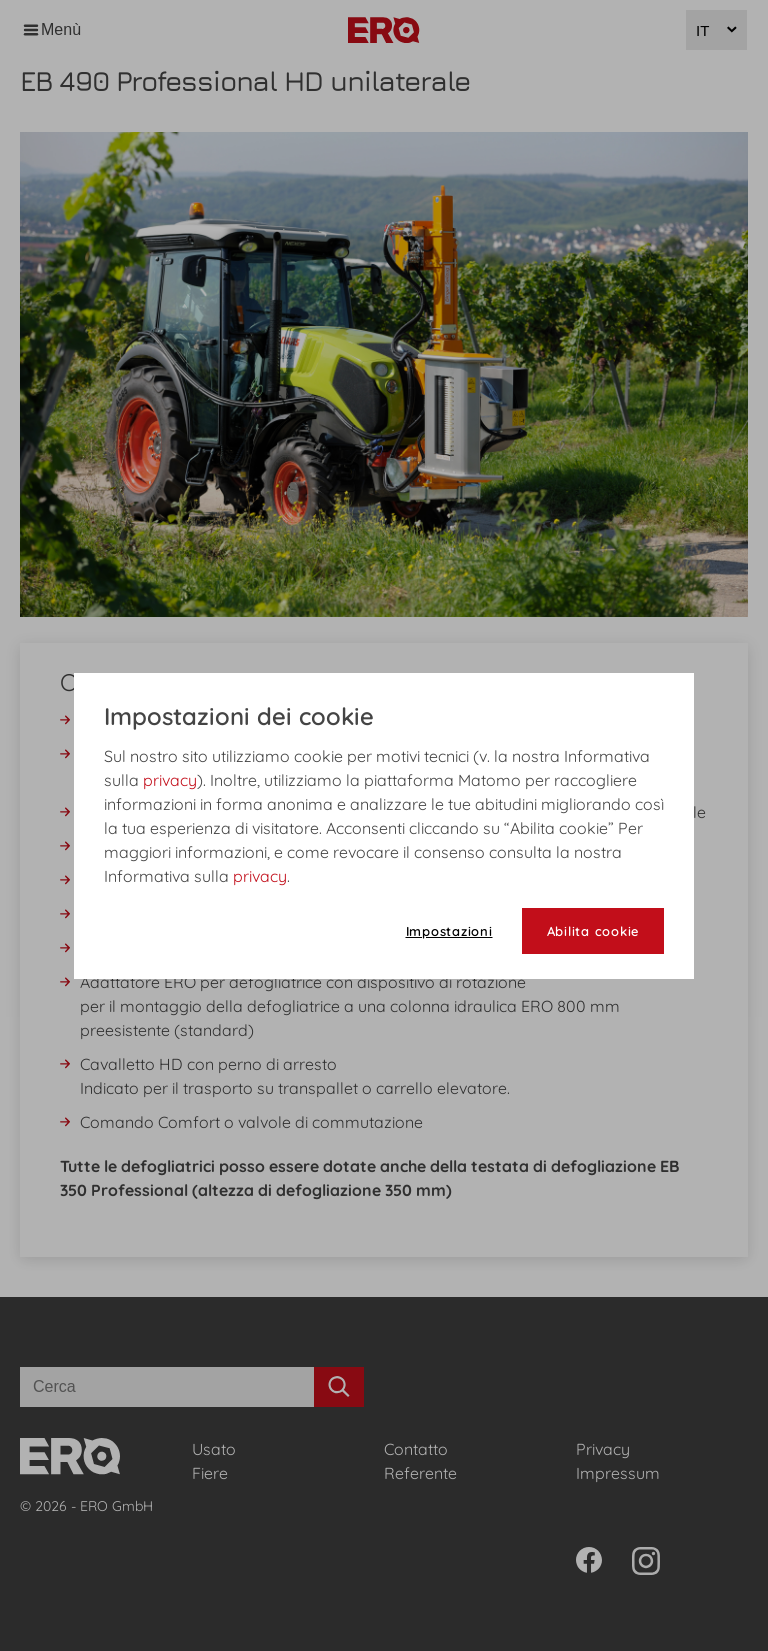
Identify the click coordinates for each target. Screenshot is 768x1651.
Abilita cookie (593, 931)
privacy (170, 780)
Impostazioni (449, 931)
